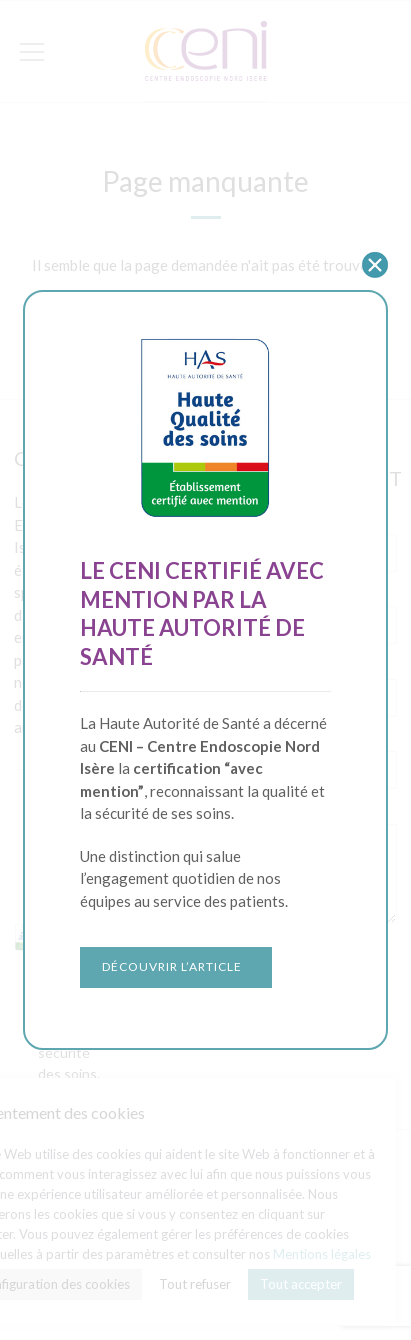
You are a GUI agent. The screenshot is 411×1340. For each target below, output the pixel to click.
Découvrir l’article (172, 966)
